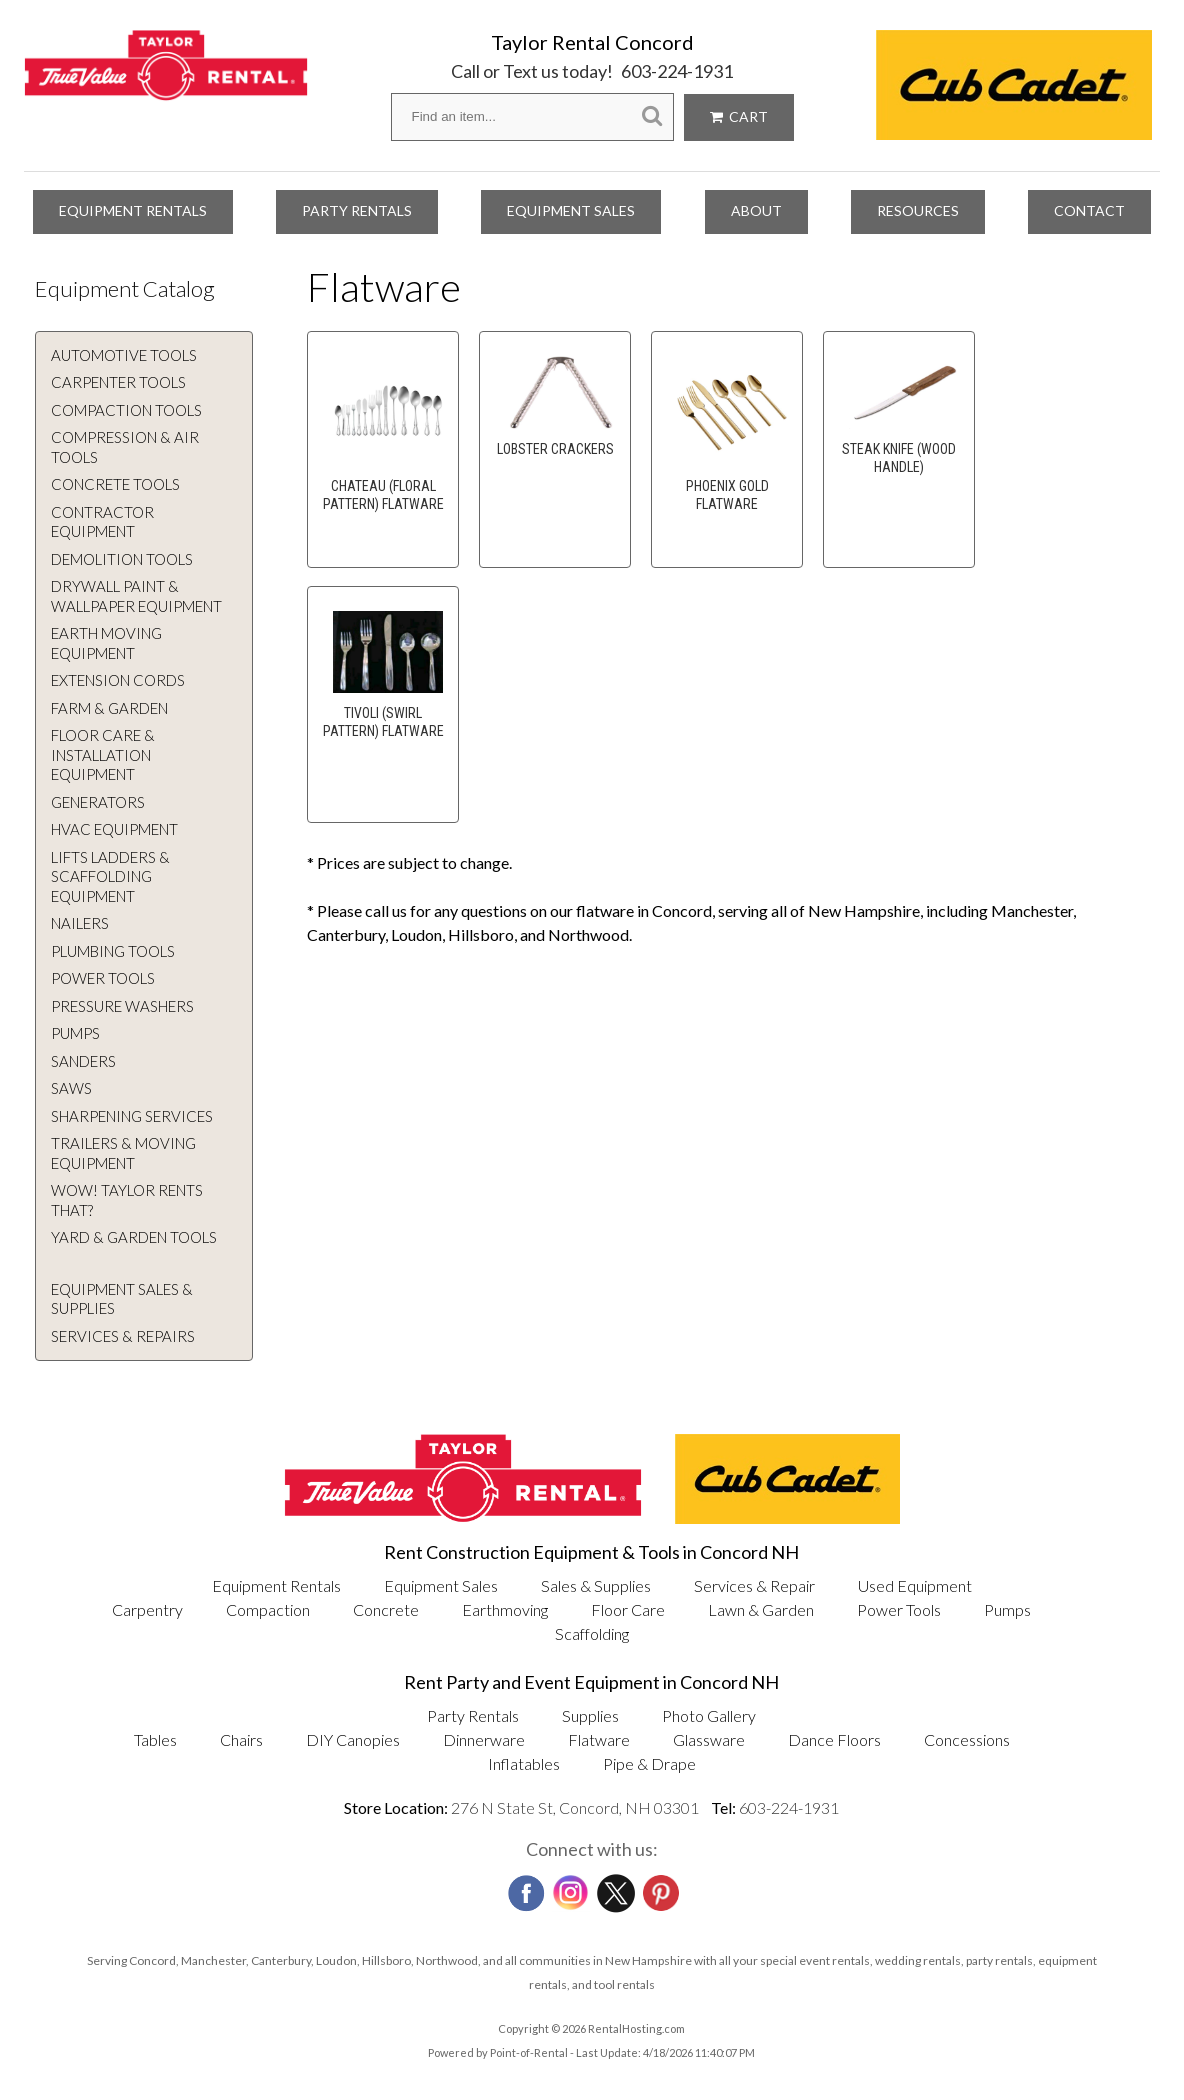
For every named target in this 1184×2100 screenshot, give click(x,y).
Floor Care (628, 1609)
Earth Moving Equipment (106, 643)
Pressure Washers (122, 1006)
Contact (1089, 210)
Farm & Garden (109, 708)
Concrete (386, 1609)
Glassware (709, 1739)
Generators (98, 802)
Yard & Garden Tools (134, 1237)
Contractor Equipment (102, 522)
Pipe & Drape (649, 1763)
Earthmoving (505, 1609)
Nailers (80, 923)
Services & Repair (754, 1585)
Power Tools (103, 978)
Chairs (241, 1739)
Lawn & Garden (761, 1609)
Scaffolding (592, 1633)
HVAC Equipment (114, 829)
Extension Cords (118, 680)
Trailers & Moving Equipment (123, 1153)
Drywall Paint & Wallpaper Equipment (136, 596)
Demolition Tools (122, 559)
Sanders (83, 1061)
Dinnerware (484, 1739)
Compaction (268, 1609)
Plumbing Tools (113, 951)
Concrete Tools (115, 484)
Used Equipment (915, 1585)
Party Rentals (357, 210)
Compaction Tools (126, 410)
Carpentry (147, 1609)
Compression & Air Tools (125, 447)
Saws (71, 1088)
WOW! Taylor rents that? (127, 1200)
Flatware (599, 1739)
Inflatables (524, 1763)
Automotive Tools (124, 355)
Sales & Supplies (596, 1585)
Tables (155, 1739)
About (756, 210)
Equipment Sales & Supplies (122, 1299)
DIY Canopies (353, 1739)
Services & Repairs (123, 1336)
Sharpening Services (132, 1116)
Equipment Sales (571, 210)
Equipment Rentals (133, 210)
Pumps (75, 1033)
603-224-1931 (677, 71)
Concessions (967, 1739)
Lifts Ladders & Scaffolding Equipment (110, 876)
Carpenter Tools (118, 382)
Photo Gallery (709, 1715)
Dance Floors (834, 1739)
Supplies (590, 1715)
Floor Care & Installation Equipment (103, 754)
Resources (918, 210)
